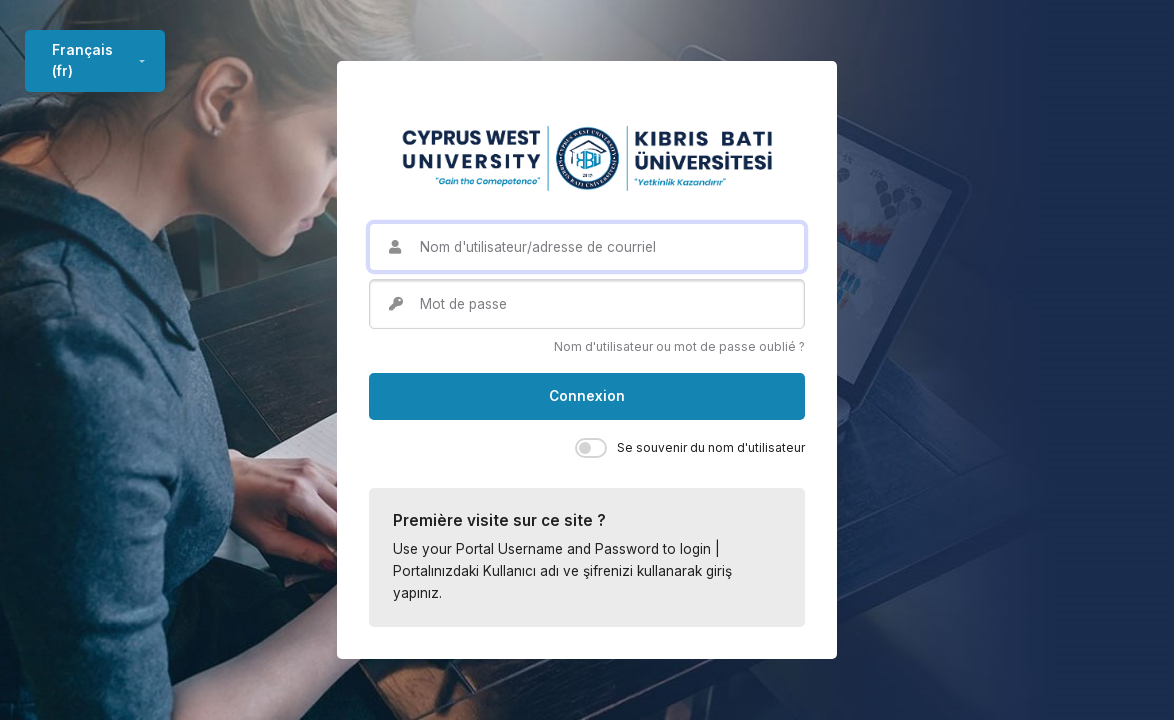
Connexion (587, 396)
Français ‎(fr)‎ (82, 60)
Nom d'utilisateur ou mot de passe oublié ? (679, 346)
